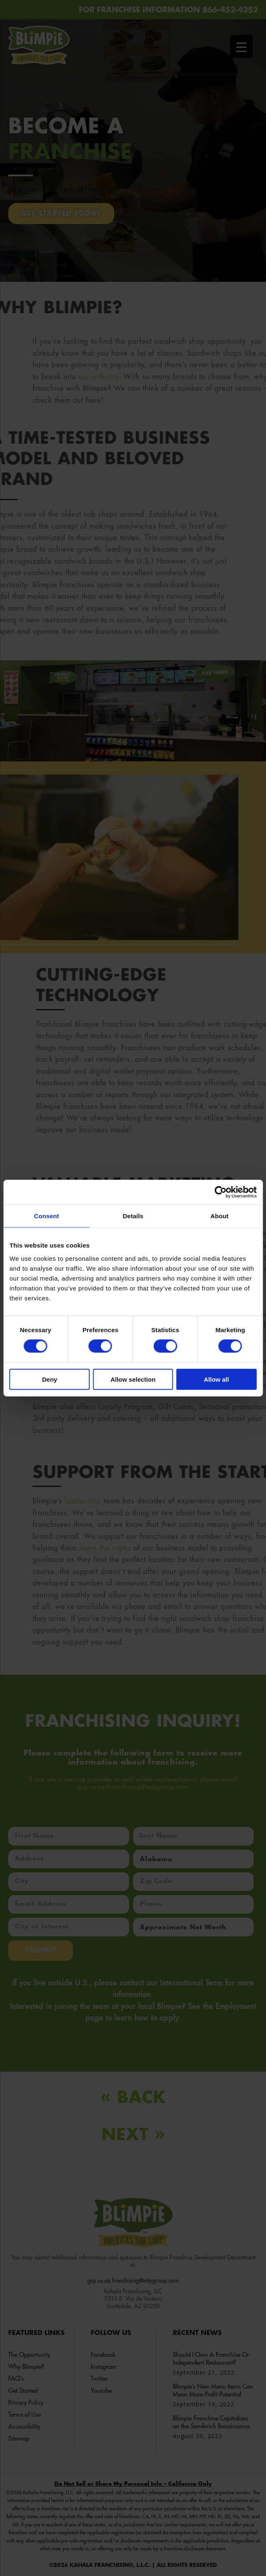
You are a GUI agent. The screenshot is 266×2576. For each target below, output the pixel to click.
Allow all (216, 1379)
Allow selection (133, 1379)
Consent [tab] (46, 1215)
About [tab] (219, 1215)
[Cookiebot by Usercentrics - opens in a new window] (220, 1192)
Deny (49, 1379)
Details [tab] (133, 1215)
